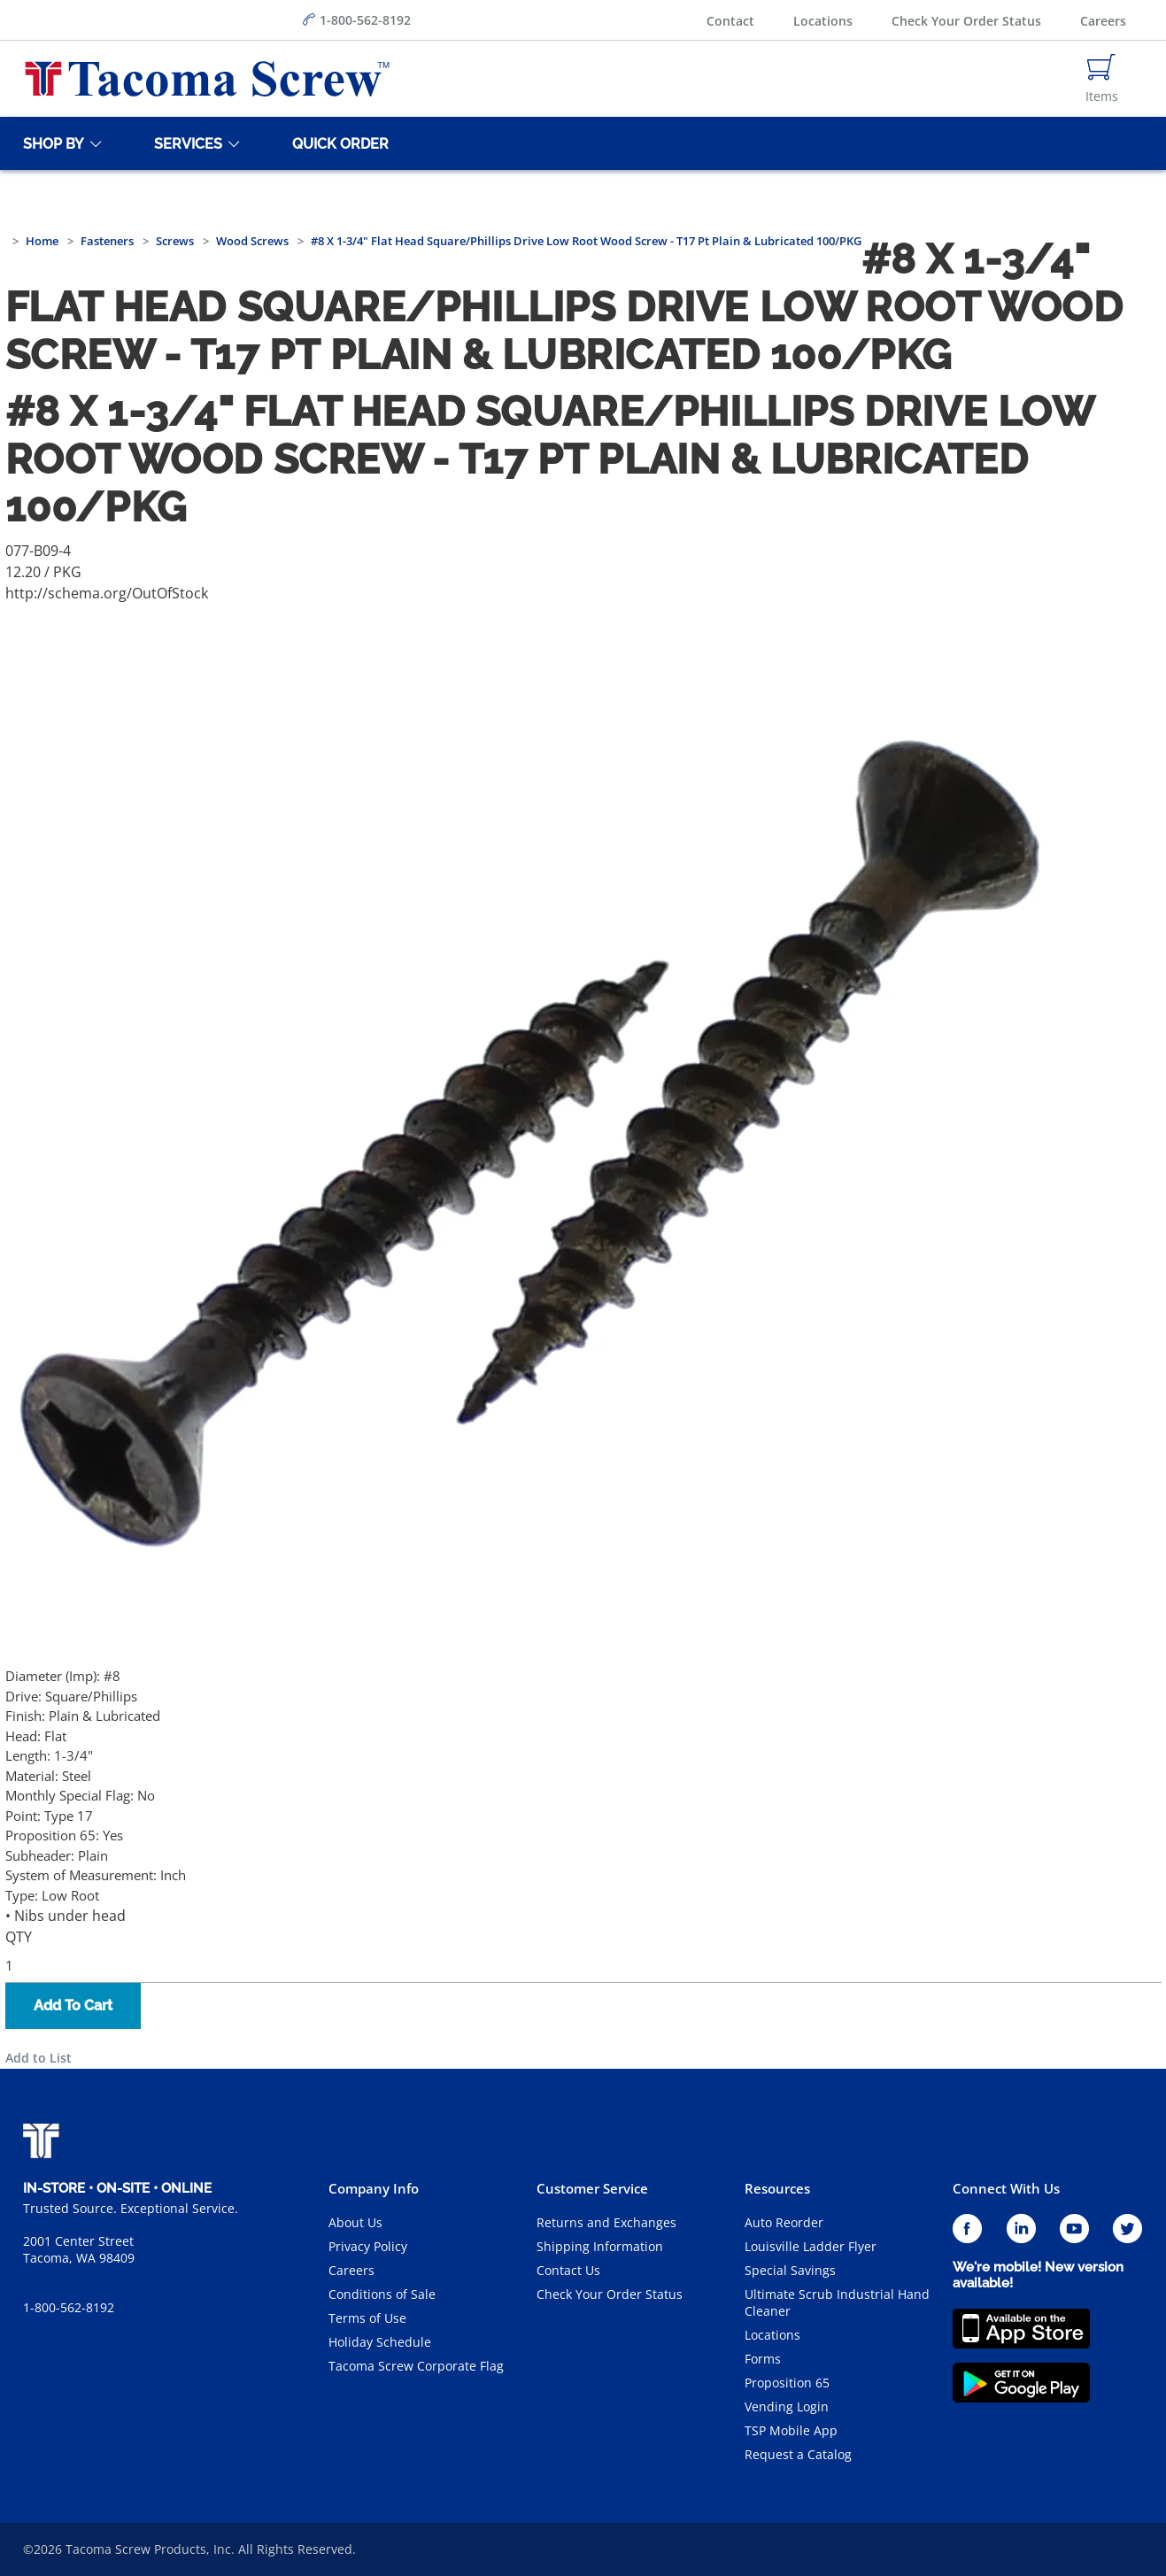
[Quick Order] (337, 143)
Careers (1103, 20)
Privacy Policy (367, 2246)
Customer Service (592, 2188)
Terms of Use (367, 2318)
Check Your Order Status (966, 20)
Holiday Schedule (379, 2341)
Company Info (373, 2188)
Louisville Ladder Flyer (810, 2246)
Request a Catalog (798, 2454)
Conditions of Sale (382, 2294)
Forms (763, 2358)
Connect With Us (1006, 2188)
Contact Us (568, 2270)
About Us (355, 2222)
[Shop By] (50, 143)
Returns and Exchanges (606, 2222)
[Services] (185, 143)
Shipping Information (600, 2246)
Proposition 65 (787, 2382)
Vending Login (787, 2406)
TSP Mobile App (791, 2430)
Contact (730, 20)
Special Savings (790, 2270)
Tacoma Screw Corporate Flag (416, 2365)
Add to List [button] (38, 2057)
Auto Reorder (784, 2222)
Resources (777, 2188)
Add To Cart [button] (73, 2005)
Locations (823, 20)
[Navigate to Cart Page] (1102, 78)
